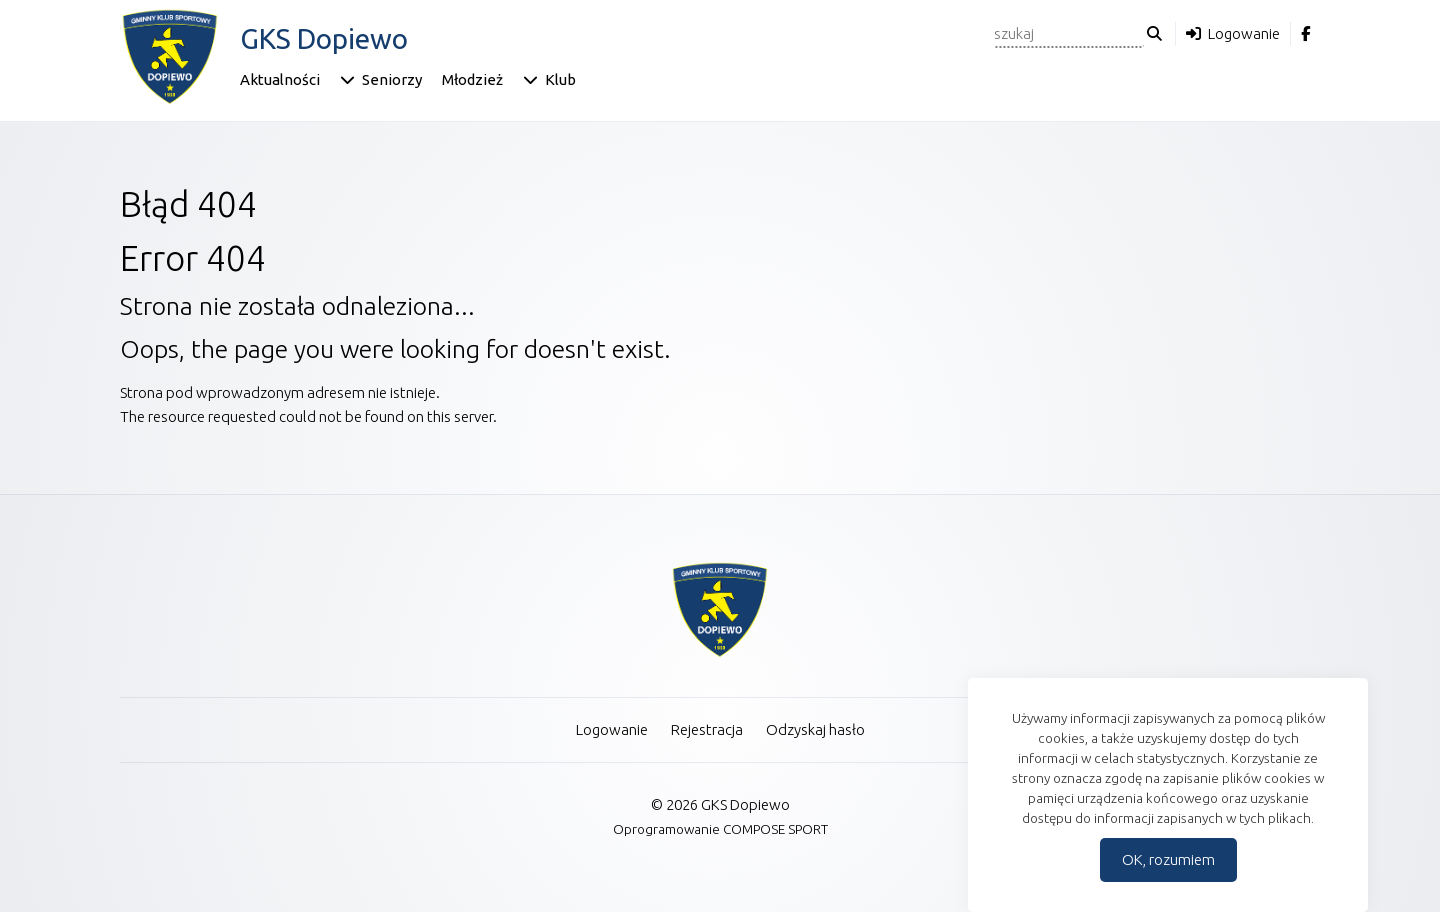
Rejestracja (707, 729)
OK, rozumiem (1168, 859)
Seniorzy (392, 79)
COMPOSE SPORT (775, 829)
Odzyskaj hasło (815, 729)
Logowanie (1244, 33)
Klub (560, 79)
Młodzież (472, 79)
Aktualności (280, 79)
